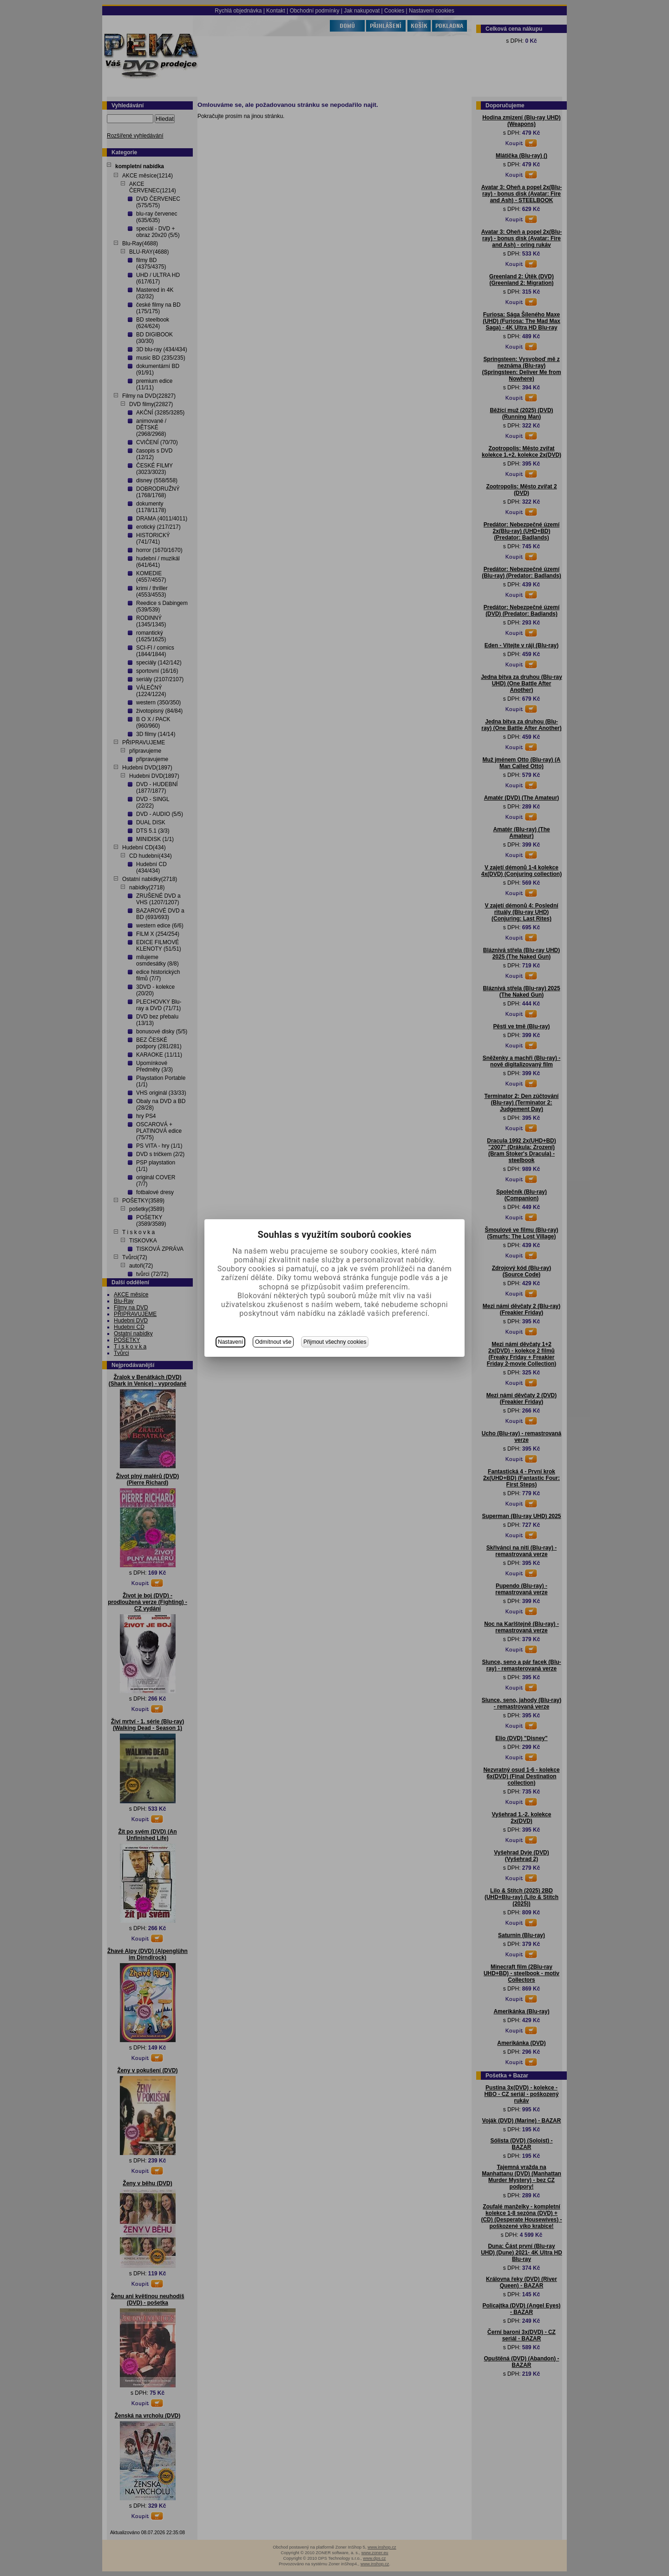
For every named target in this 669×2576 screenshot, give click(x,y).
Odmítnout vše (273, 1342)
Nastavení (230, 1342)
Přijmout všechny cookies (334, 1342)
